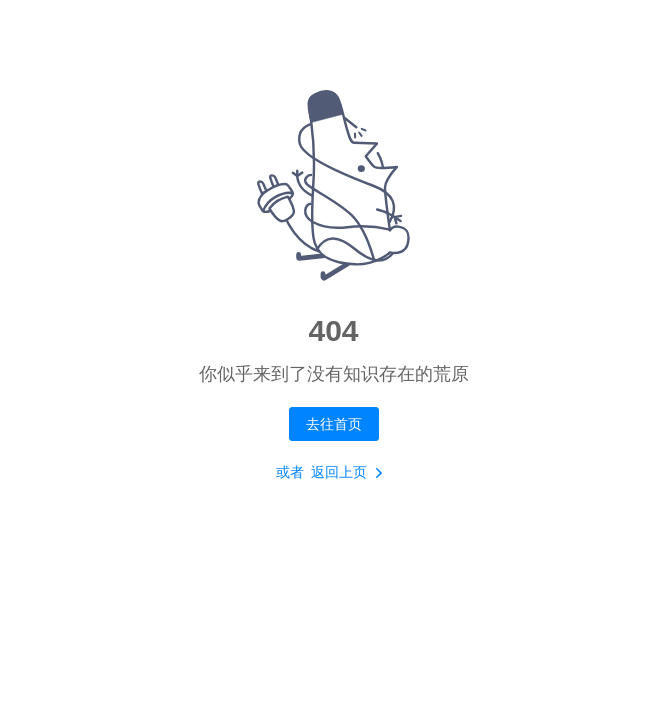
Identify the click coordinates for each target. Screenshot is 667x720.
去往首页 (334, 424)
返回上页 (351, 473)
